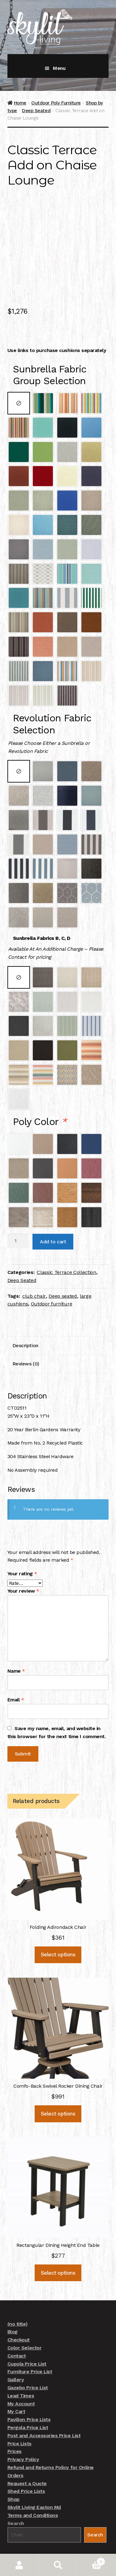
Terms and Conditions (32, 2487)
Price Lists (19, 2415)
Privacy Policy (23, 2431)
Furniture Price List (29, 2343)
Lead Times (20, 2367)
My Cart (16, 2383)
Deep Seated (36, 110)
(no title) (17, 2295)
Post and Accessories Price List (43, 2407)
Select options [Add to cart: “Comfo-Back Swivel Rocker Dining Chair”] (58, 2085)
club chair (34, 1268)
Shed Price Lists (26, 2463)
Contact (16, 2327)
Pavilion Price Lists (29, 2391)
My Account (21, 2375)
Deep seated (63, 1268)
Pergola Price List (27, 2399)
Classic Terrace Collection (66, 1244)
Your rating (22, 1545)
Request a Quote (27, 2455)
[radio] (18, 374)
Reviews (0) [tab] (25, 1335)
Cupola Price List (26, 2335)
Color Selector (24, 2319)
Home (20, 103)
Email (15, 1671)
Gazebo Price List (27, 2359)
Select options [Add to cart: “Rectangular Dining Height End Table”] (58, 2244)
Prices (14, 2423)
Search (15, 2495)
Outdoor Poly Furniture (56, 103)
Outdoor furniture (51, 1276)
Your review (23, 1563)
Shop (13, 2471)
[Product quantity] (17, 1213)
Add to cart (53, 1213)
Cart (91, 2560)
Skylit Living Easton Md (34, 2479)
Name (16, 1642)
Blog (12, 2304)
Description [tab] (25, 1317)
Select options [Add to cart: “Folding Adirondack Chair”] (58, 1926)
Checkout (18, 2312)
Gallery (15, 2351)
